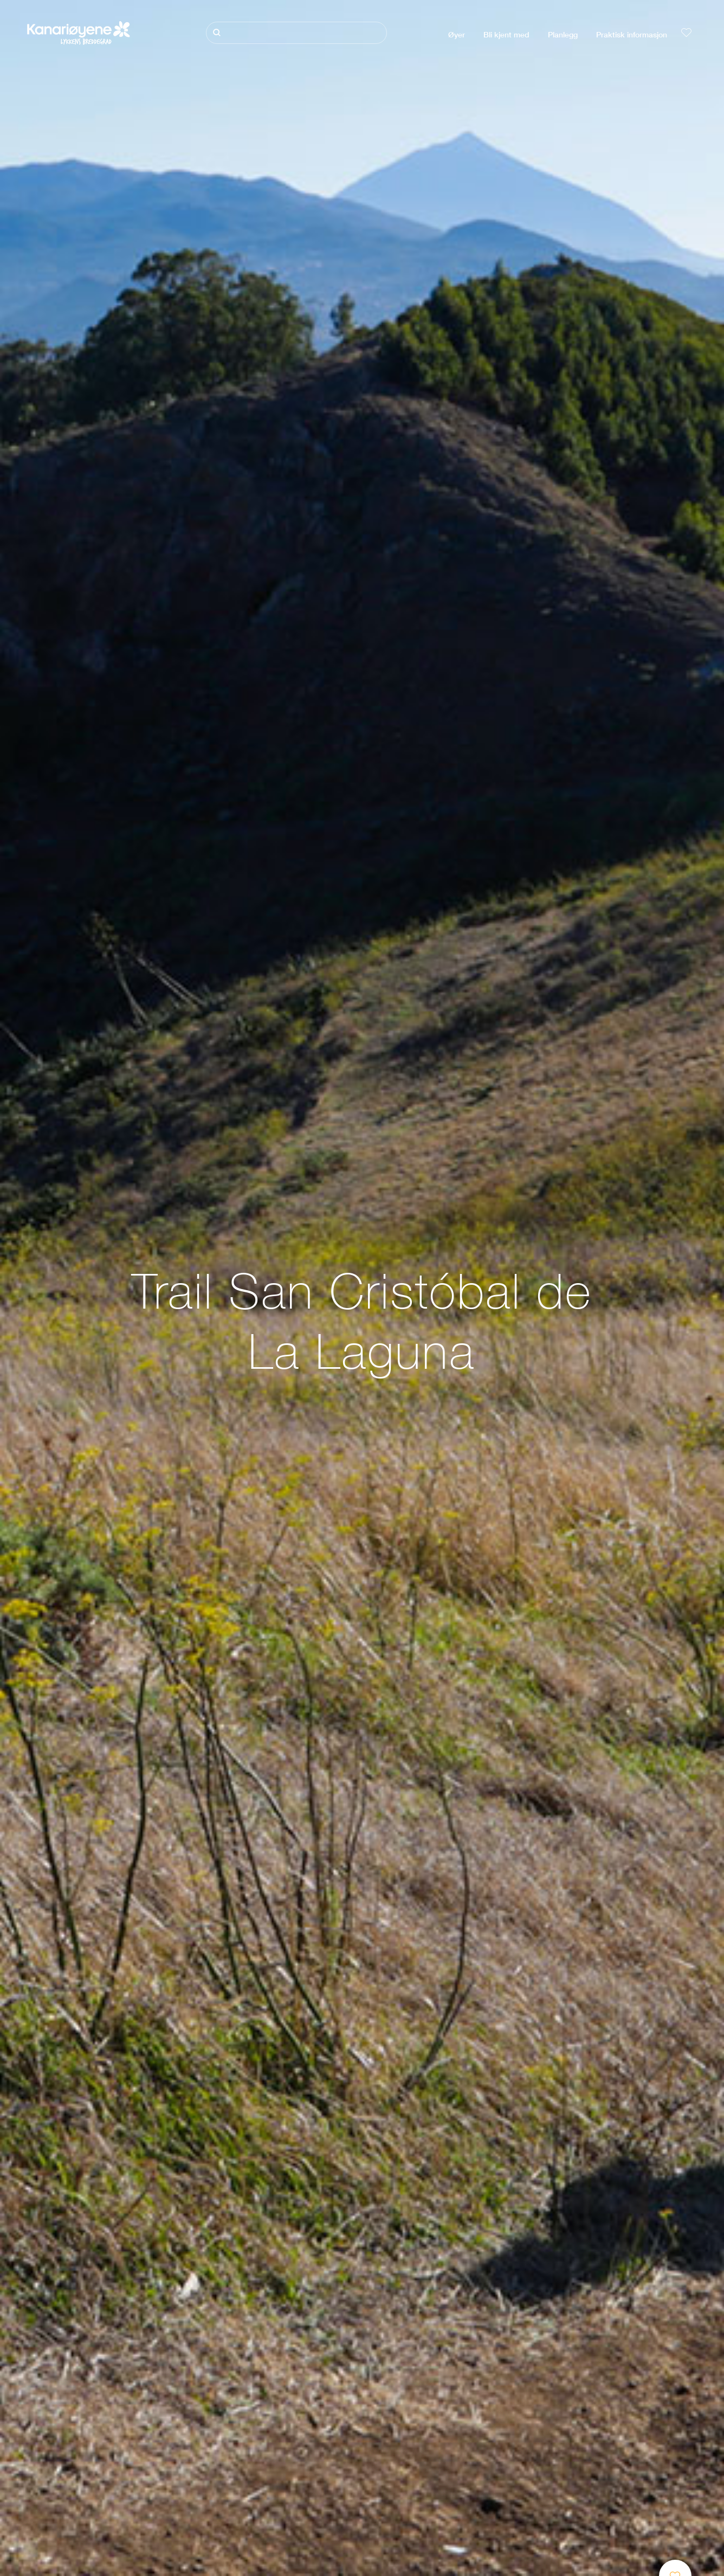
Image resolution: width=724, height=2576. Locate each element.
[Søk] (296, 33)
